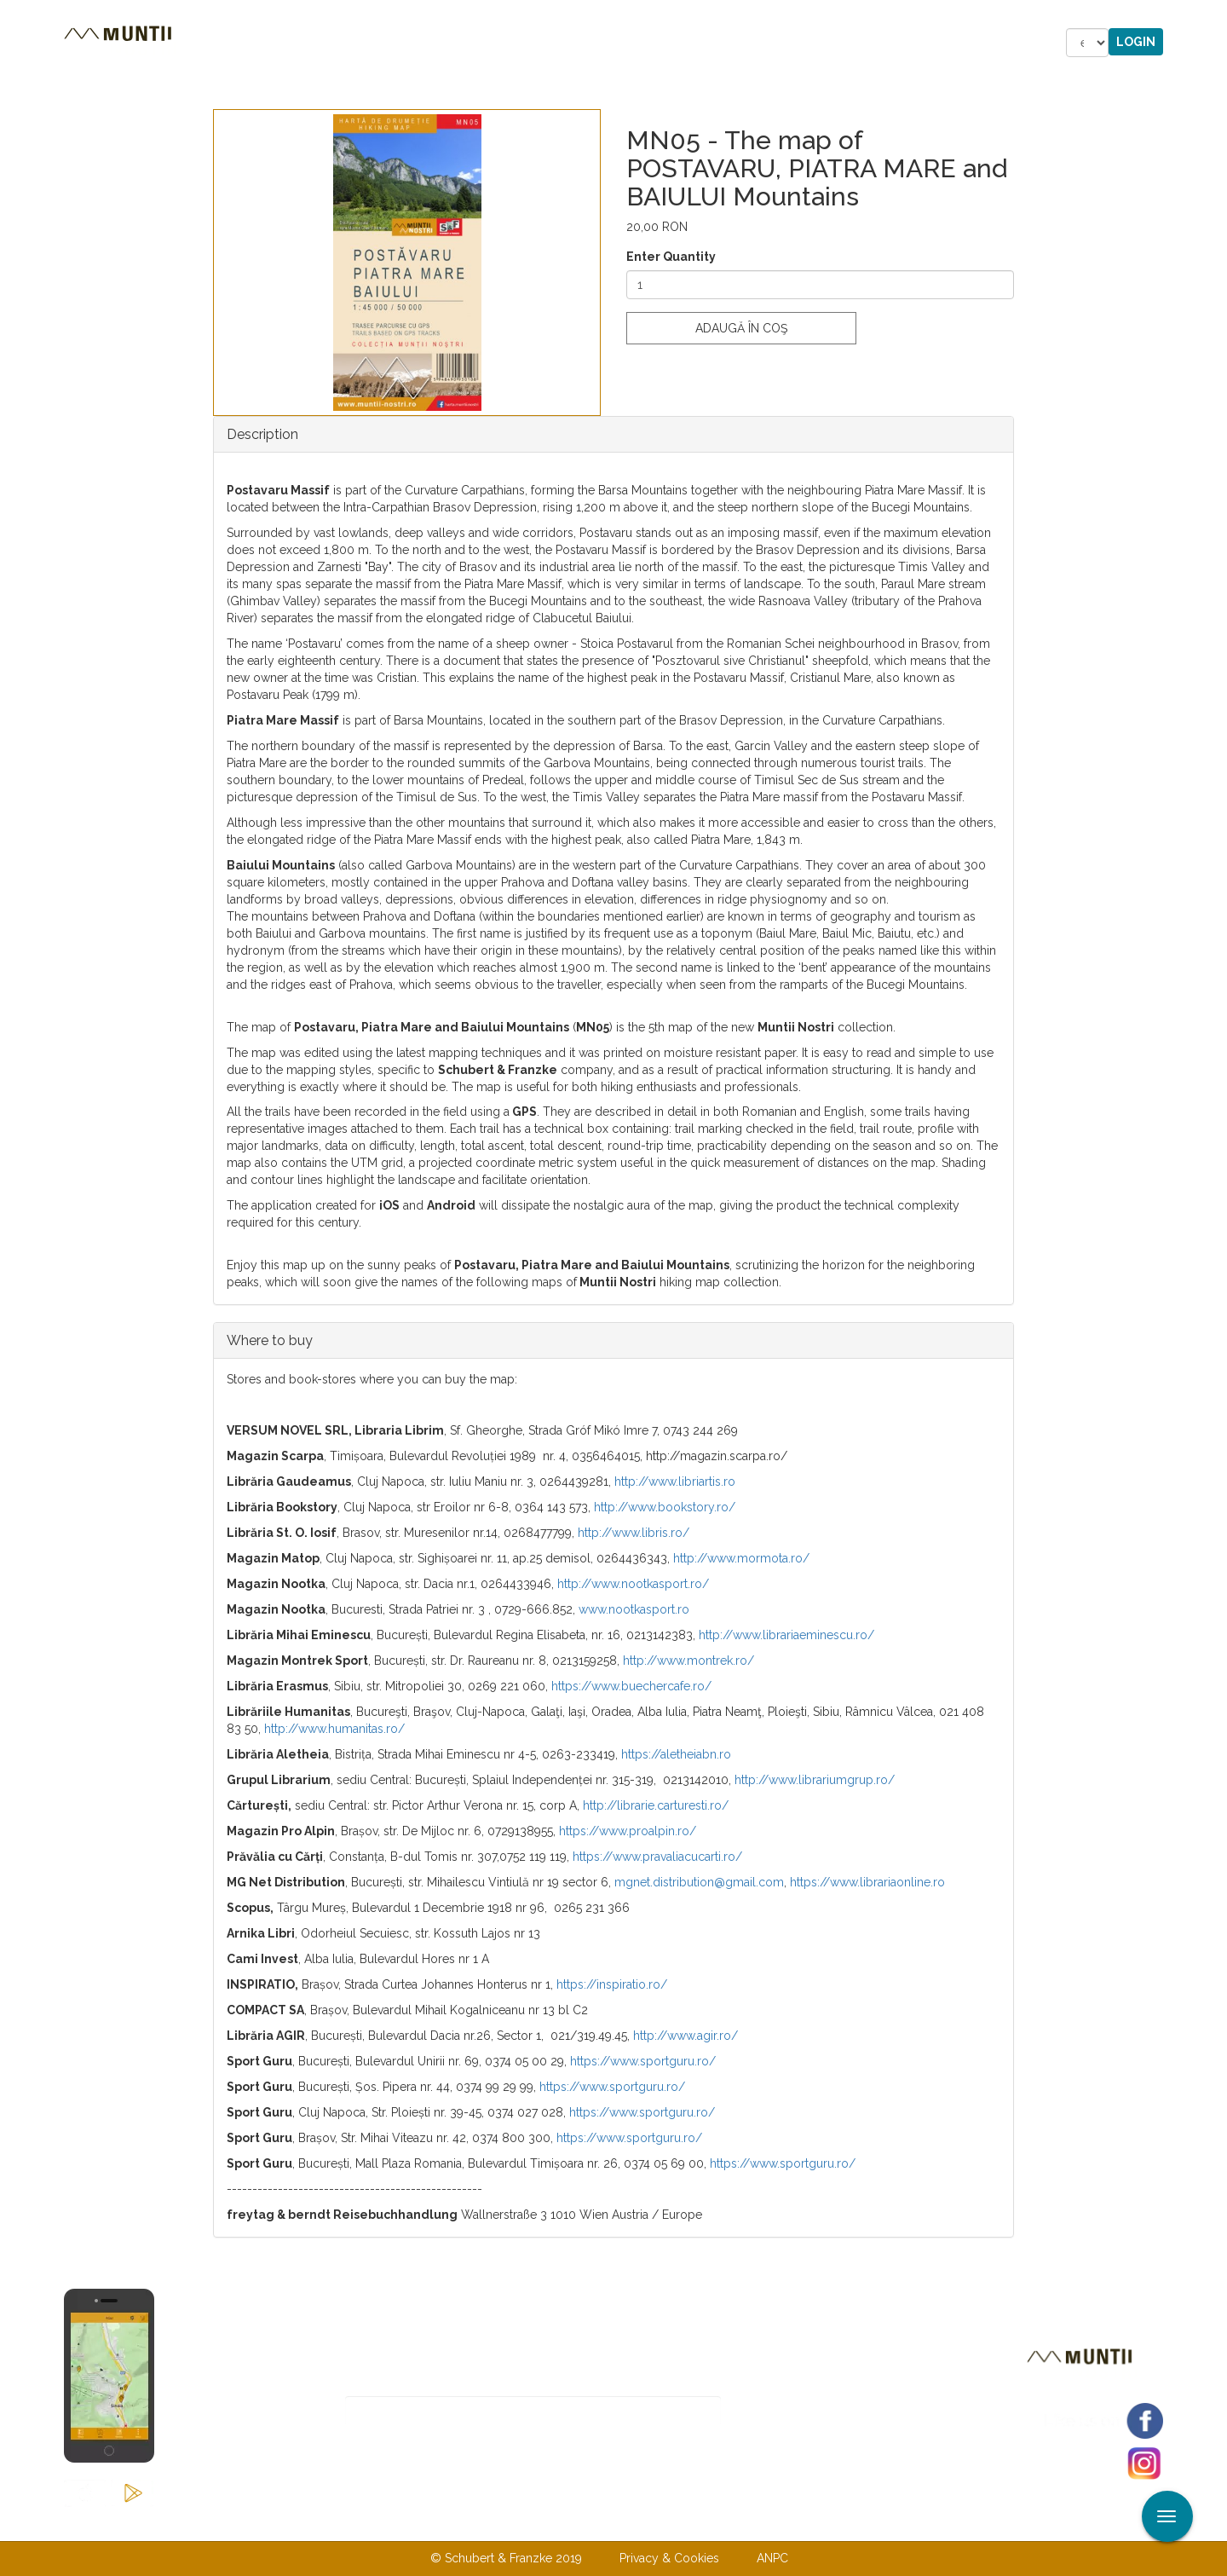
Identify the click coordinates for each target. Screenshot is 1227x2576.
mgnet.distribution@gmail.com (699, 1882)
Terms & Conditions (701, 2523)
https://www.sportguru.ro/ (643, 2061)
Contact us (579, 2523)
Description (262, 434)
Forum (690, 42)
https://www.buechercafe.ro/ (631, 1686)
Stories (540, 42)
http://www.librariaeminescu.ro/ (786, 1635)
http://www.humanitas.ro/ (334, 1729)
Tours (297, 42)
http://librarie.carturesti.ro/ (656, 1805)
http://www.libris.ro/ (633, 1532)
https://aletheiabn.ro (676, 1754)
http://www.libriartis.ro (674, 1481)
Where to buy (270, 1340)
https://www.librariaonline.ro (867, 1882)
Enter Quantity (671, 256)
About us (488, 2523)
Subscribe (781, 2411)
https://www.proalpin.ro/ (627, 1831)
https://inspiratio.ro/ (611, 1984)
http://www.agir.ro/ (685, 2035)
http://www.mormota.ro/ (741, 1558)
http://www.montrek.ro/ (688, 1660)
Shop (617, 42)
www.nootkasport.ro (634, 1609)
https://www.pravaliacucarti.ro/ (657, 1856)
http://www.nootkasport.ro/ (633, 1584)
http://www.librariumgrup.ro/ (814, 1780)
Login (1135, 42)
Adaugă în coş (741, 328)
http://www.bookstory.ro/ (664, 1507)
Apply (1214, 15)
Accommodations (415, 42)
